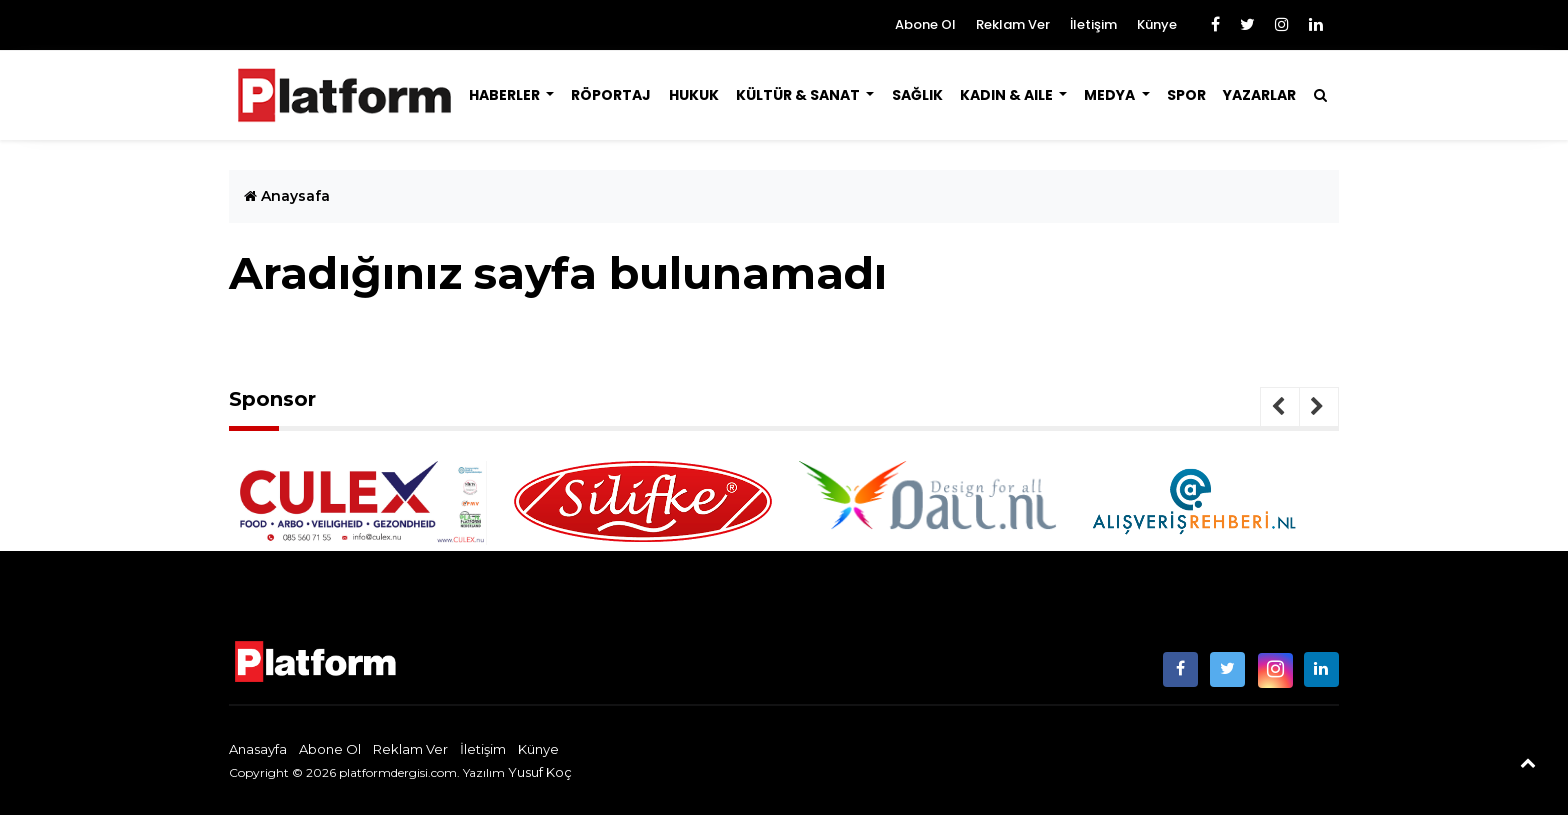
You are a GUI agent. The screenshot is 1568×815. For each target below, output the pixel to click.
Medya (1111, 95)
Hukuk (694, 95)
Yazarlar (1259, 95)
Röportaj (611, 95)
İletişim (1093, 24)
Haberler (506, 95)
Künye (1157, 24)
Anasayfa (258, 749)
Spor (1186, 95)
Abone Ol (925, 24)
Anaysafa (287, 196)
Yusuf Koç (540, 772)
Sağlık (917, 95)
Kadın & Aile (1008, 95)
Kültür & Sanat (799, 95)
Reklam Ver (1013, 24)
